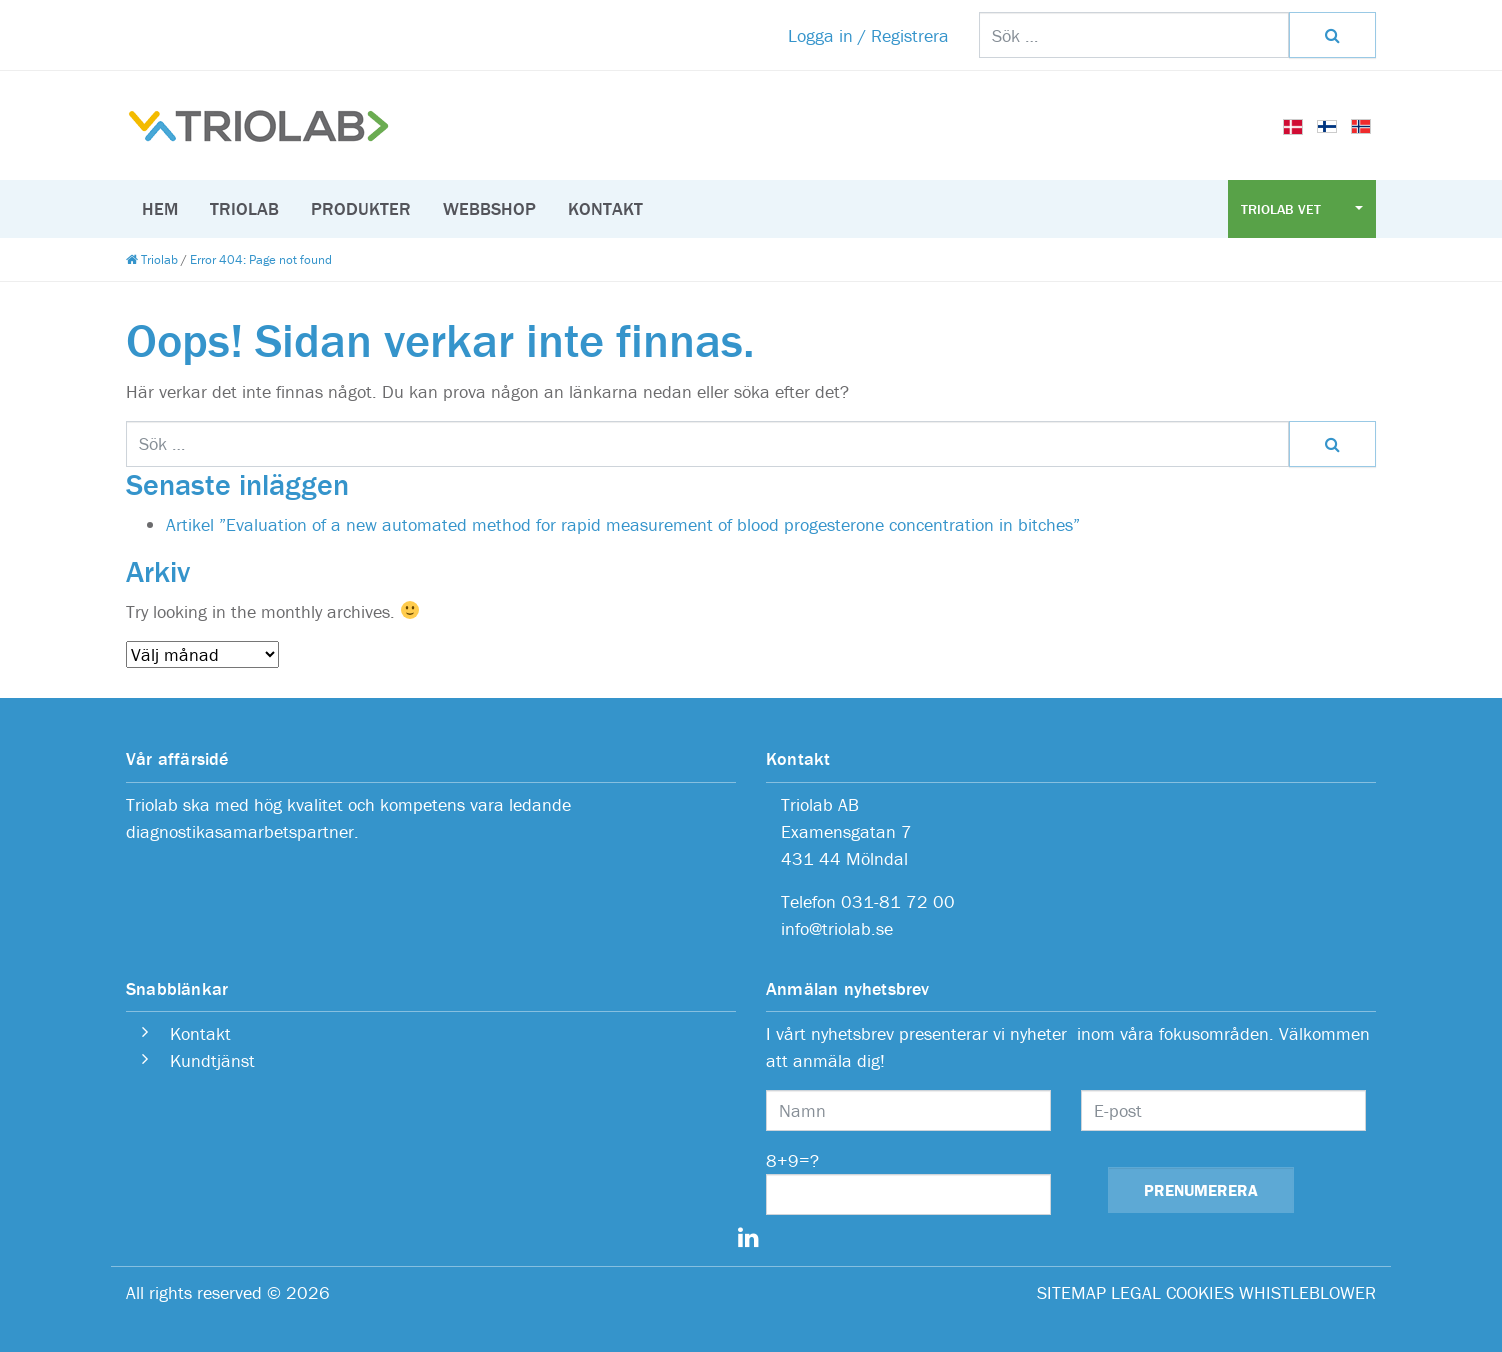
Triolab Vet (1283, 209)
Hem (160, 208)
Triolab (244, 208)
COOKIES (1200, 1292)
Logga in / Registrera (868, 35)
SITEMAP (1071, 1292)
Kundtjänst (212, 1060)
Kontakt (605, 208)
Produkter (361, 208)
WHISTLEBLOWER (1307, 1292)
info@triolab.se (837, 928)
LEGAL (1136, 1292)
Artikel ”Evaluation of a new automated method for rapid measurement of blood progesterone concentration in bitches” (623, 524)
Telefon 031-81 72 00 (868, 901)
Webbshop (489, 208)
